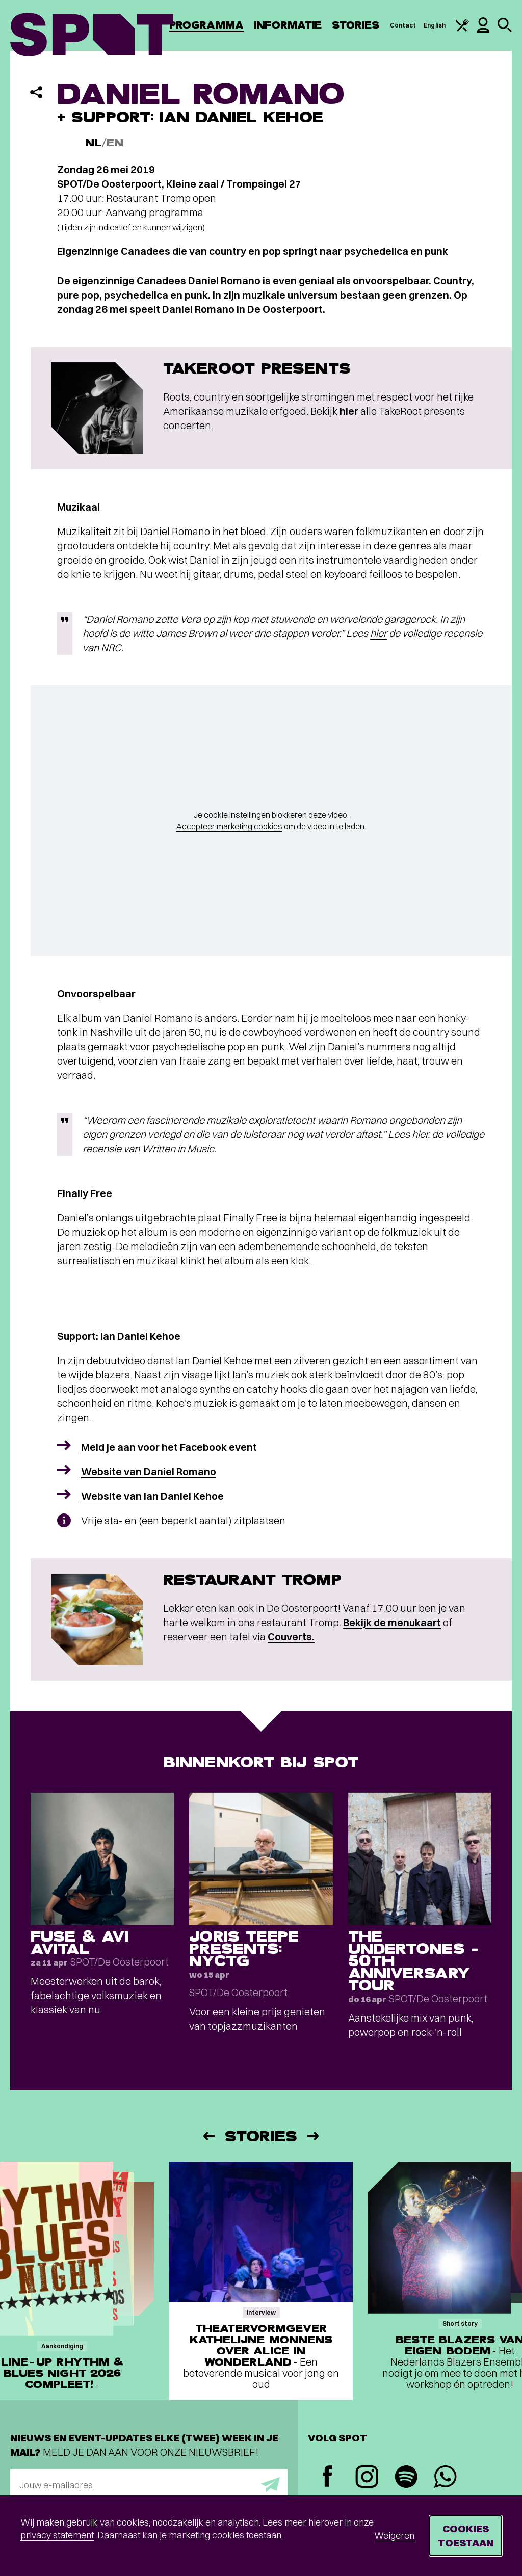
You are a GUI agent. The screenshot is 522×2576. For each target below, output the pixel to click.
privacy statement (57, 2535)
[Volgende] (314, 2136)
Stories (356, 25)
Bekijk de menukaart (392, 1622)
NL (93, 143)
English (435, 25)
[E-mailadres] (149, 2484)
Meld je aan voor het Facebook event (169, 1447)
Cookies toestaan (465, 2535)
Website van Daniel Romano (148, 1471)
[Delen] (36, 92)
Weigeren (394, 2535)
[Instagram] (366, 2478)
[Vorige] (208, 2136)
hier (349, 411)
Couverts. (291, 1636)
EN (115, 143)
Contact (403, 25)
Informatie (288, 25)
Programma (206, 25)
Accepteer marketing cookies (229, 826)
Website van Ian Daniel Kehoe (152, 1496)
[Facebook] (327, 2477)
